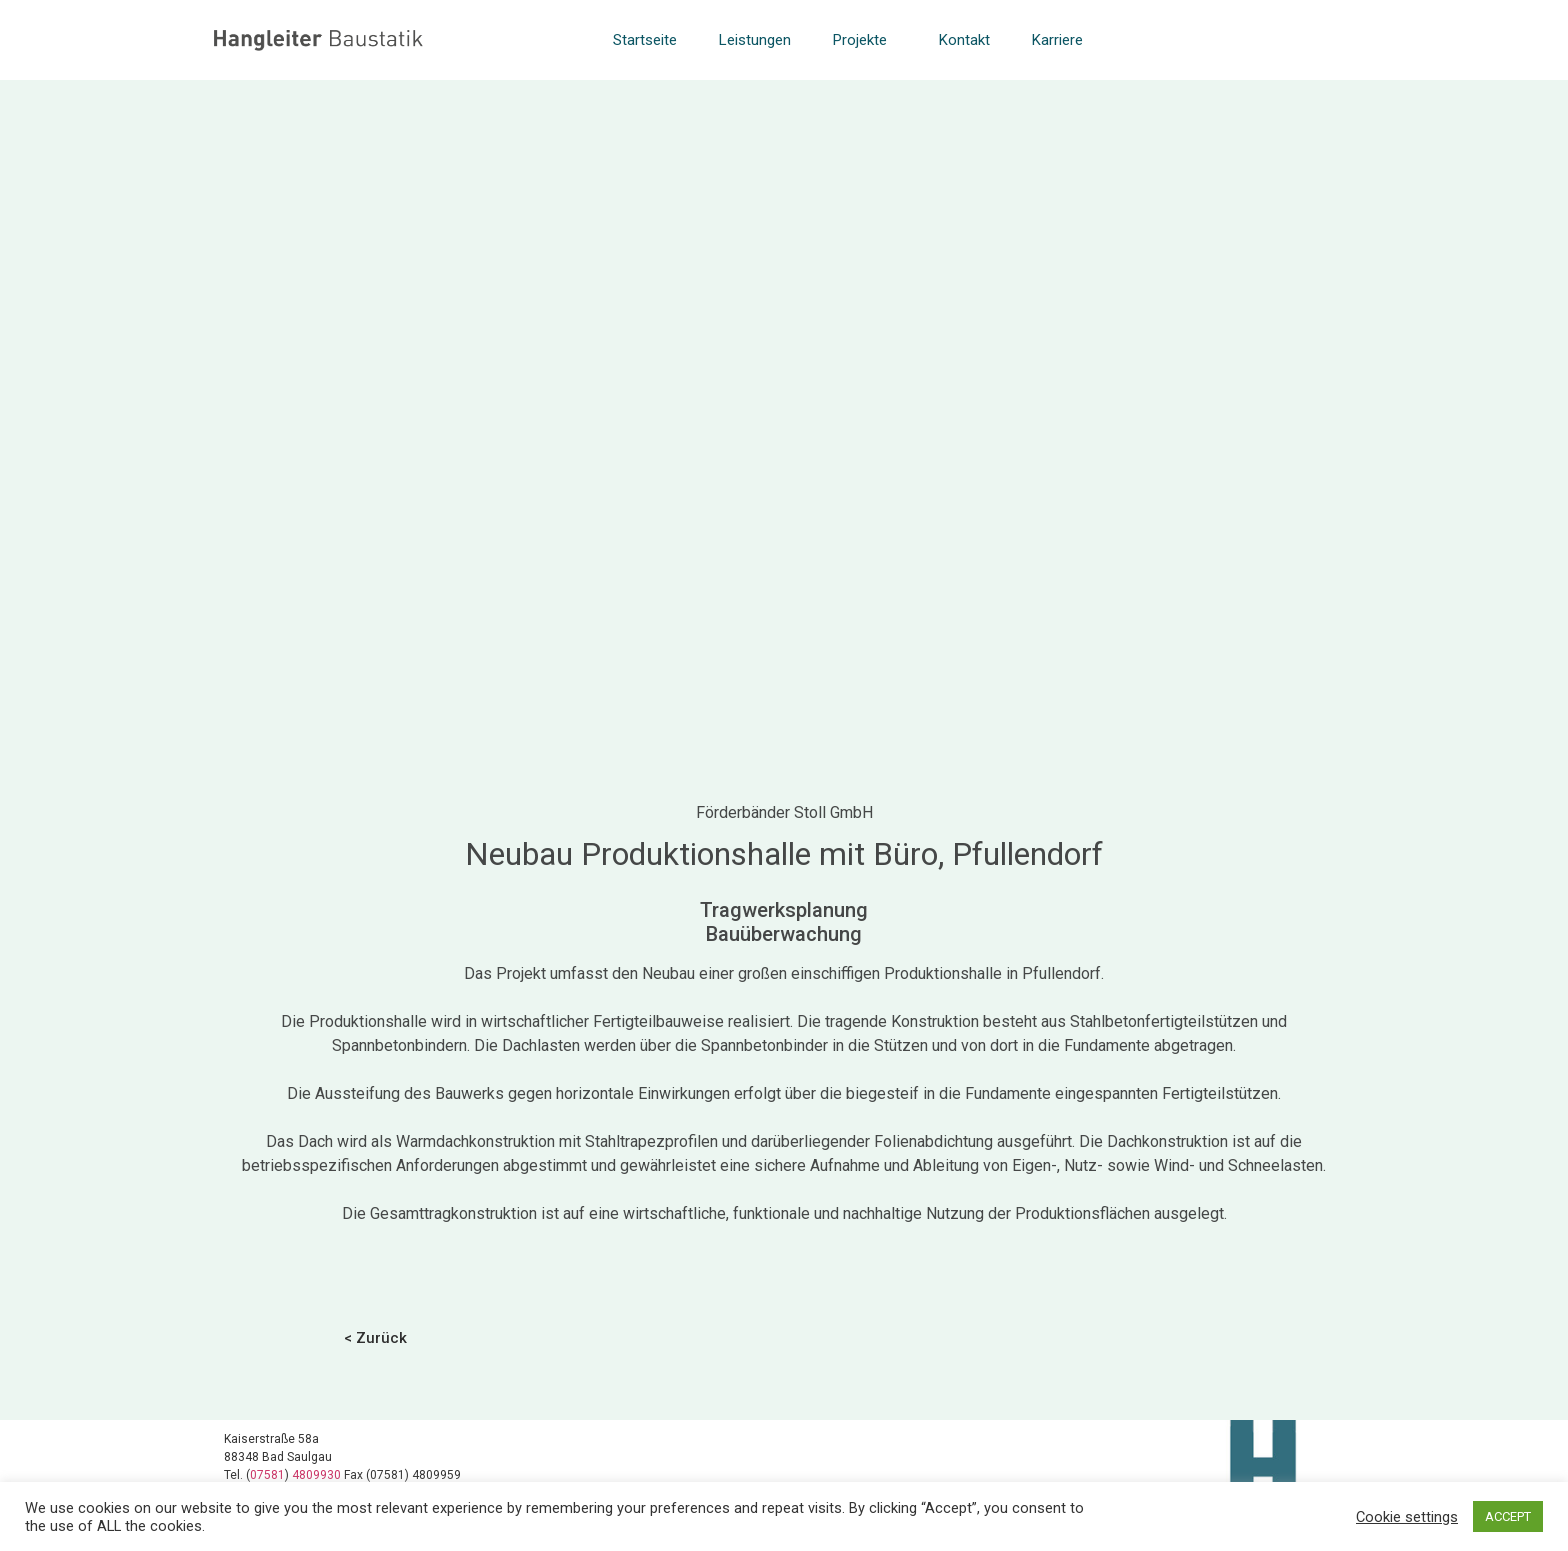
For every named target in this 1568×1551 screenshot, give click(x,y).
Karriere (1057, 40)
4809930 (318, 1475)
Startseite (645, 40)
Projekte (865, 40)
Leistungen (755, 40)
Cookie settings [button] (1407, 1517)
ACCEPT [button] (1508, 1516)
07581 (267, 1475)
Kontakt (964, 40)
